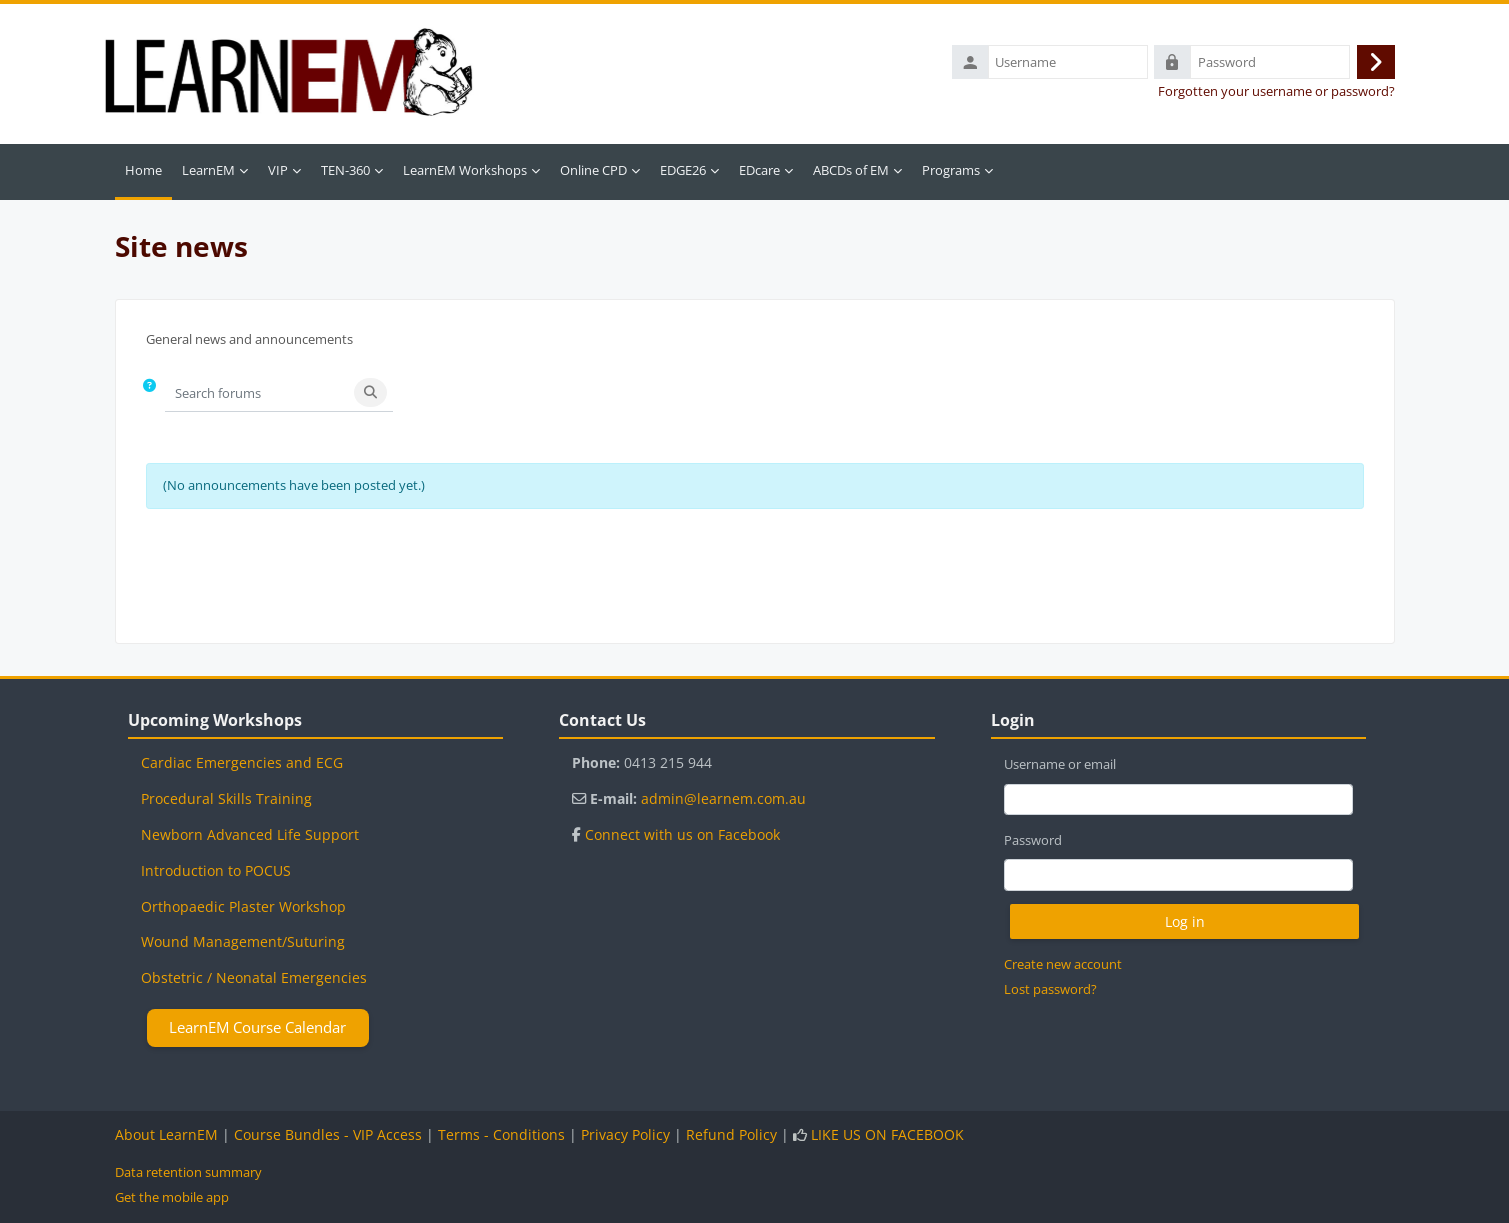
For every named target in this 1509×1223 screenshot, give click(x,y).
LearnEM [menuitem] (208, 174)
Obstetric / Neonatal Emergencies (254, 977)
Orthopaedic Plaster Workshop (243, 906)
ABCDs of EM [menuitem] (851, 174)
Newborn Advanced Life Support (250, 834)
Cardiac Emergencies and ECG (242, 762)
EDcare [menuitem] (759, 174)
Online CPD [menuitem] (593, 174)
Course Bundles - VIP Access (328, 1134)
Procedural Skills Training (226, 798)
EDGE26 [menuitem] (683, 174)
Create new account (1063, 964)
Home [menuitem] (143, 174)
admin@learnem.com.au (723, 798)
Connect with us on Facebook (682, 834)
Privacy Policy (625, 1134)
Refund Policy (731, 1134)
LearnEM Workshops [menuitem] (465, 174)
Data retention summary (188, 1172)
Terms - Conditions (501, 1134)
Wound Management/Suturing (243, 941)
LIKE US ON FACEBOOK (887, 1134)
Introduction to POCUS (216, 870)
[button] (150, 397)
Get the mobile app (172, 1197)
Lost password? (1050, 989)
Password (1033, 840)
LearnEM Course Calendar (257, 1027)
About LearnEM (166, 1134)
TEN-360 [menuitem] (345, 174)
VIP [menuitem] (278, 174)
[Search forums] (257, 396)
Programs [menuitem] (951, 174)
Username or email (1060, 764)
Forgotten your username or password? (1276, 93)
